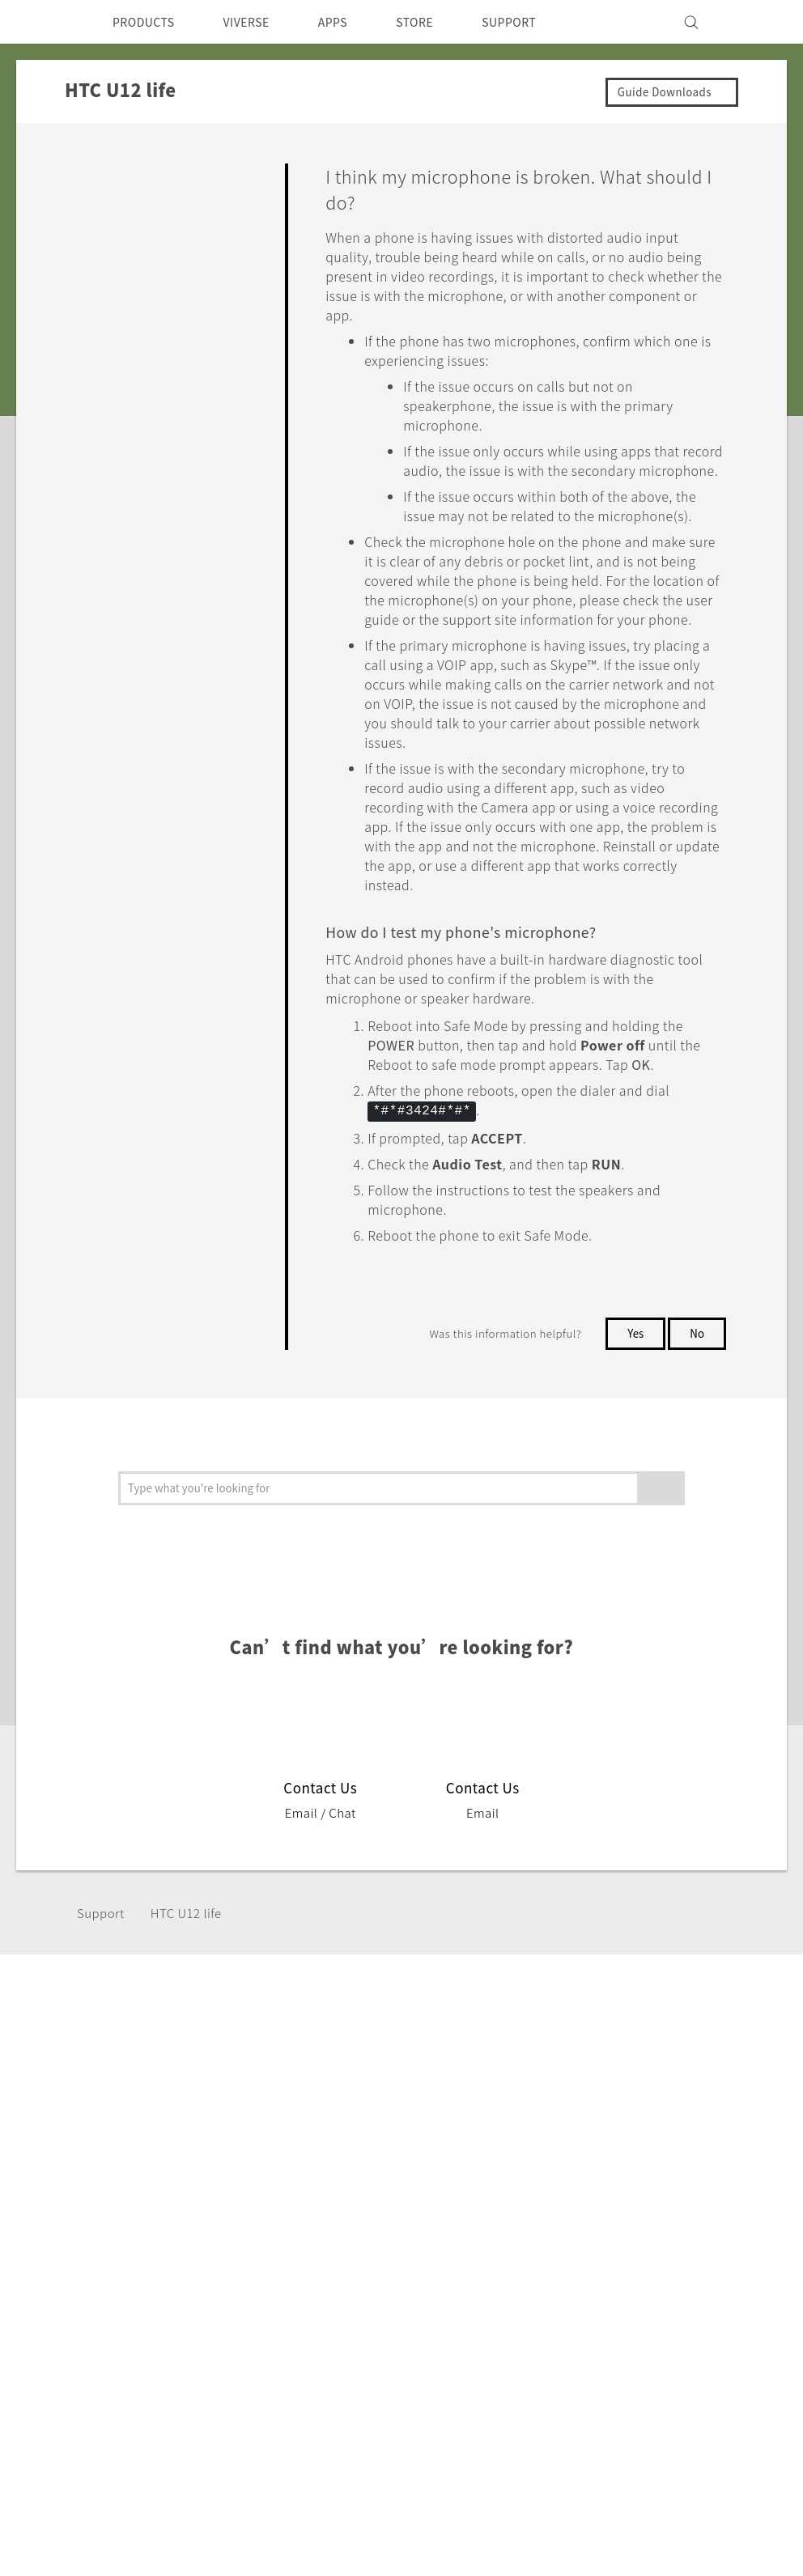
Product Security (535, 2211)
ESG (497, 2145)
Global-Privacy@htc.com (696, 2403)
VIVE (131, 2228)
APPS (354, 22)
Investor (509, 2167)
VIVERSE (260, 22)
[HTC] (44, 22)
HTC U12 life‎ (193, 1989)
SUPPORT (542, 22)
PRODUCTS (148, 22)
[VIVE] (756, 22)
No (696, 1409)
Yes (632, 1409)
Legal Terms (741, 2364)
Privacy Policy (526, 2189)
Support (103, 1989)
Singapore (80, 2183)
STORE (441, 22)
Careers (507, 2233)
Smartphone (153, 2167)
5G (123, 2145)
